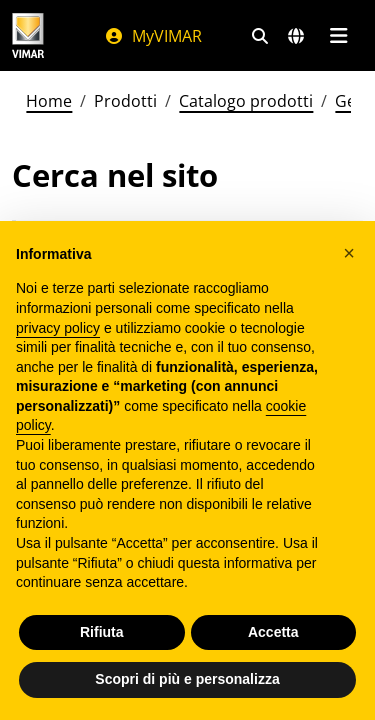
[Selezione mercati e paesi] (296, 36)
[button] (349, 253)
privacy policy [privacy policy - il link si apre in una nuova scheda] (58, 328)
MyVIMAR (153, 36)
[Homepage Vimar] (28, 35)
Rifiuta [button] (102, 632)
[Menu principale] (338, 36)
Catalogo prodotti (246, 101)
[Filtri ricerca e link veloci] (260, 36)
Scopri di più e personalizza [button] (187, 679)
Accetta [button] (273, 632)
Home (49, 101)
